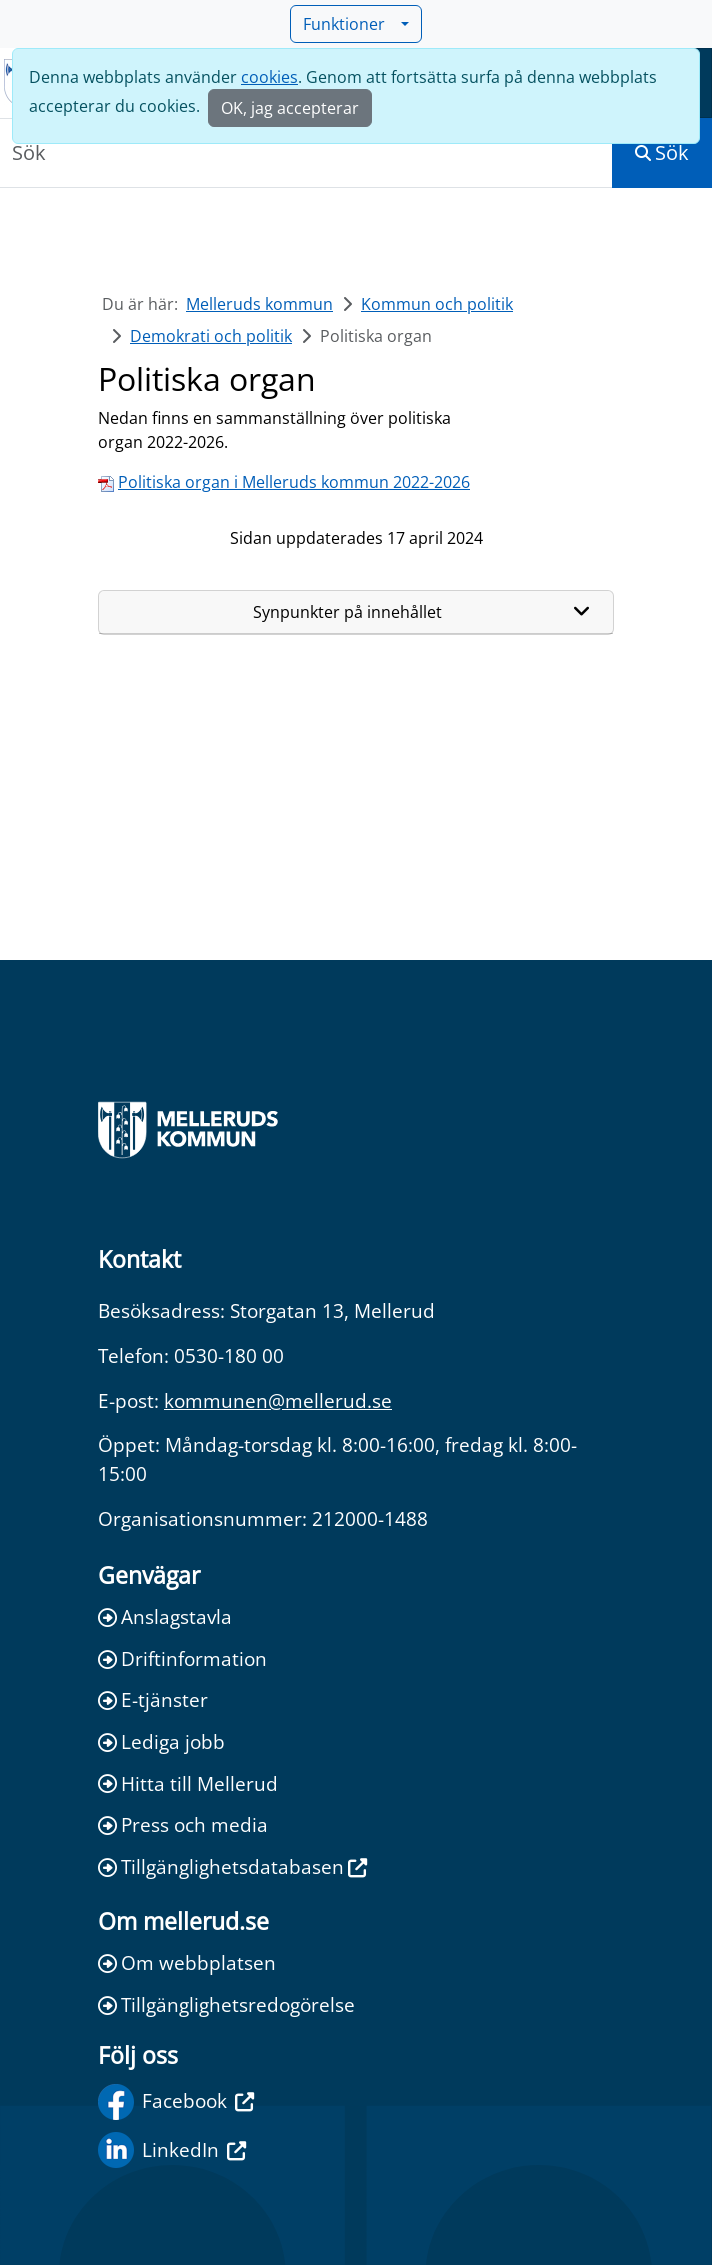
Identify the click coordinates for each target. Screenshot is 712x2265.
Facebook (176, 2102)
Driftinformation (182, 1658)
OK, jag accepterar (290, 108)
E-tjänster (153, 1699)
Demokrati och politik (211, 336)
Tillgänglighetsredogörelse (226, 2004)
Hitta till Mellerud (188, 1783)
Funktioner (350, 24)
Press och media (183, 1824)
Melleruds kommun (259, 304)
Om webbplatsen (187, 1962)
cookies (269, 77)
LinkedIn (172, 2150)
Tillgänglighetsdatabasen (232, 1866)
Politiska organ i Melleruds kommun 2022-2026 (294, 482)
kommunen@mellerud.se (278, 1400)
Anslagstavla (165, 1616)
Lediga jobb (161, 1741)
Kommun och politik (437, 304)
